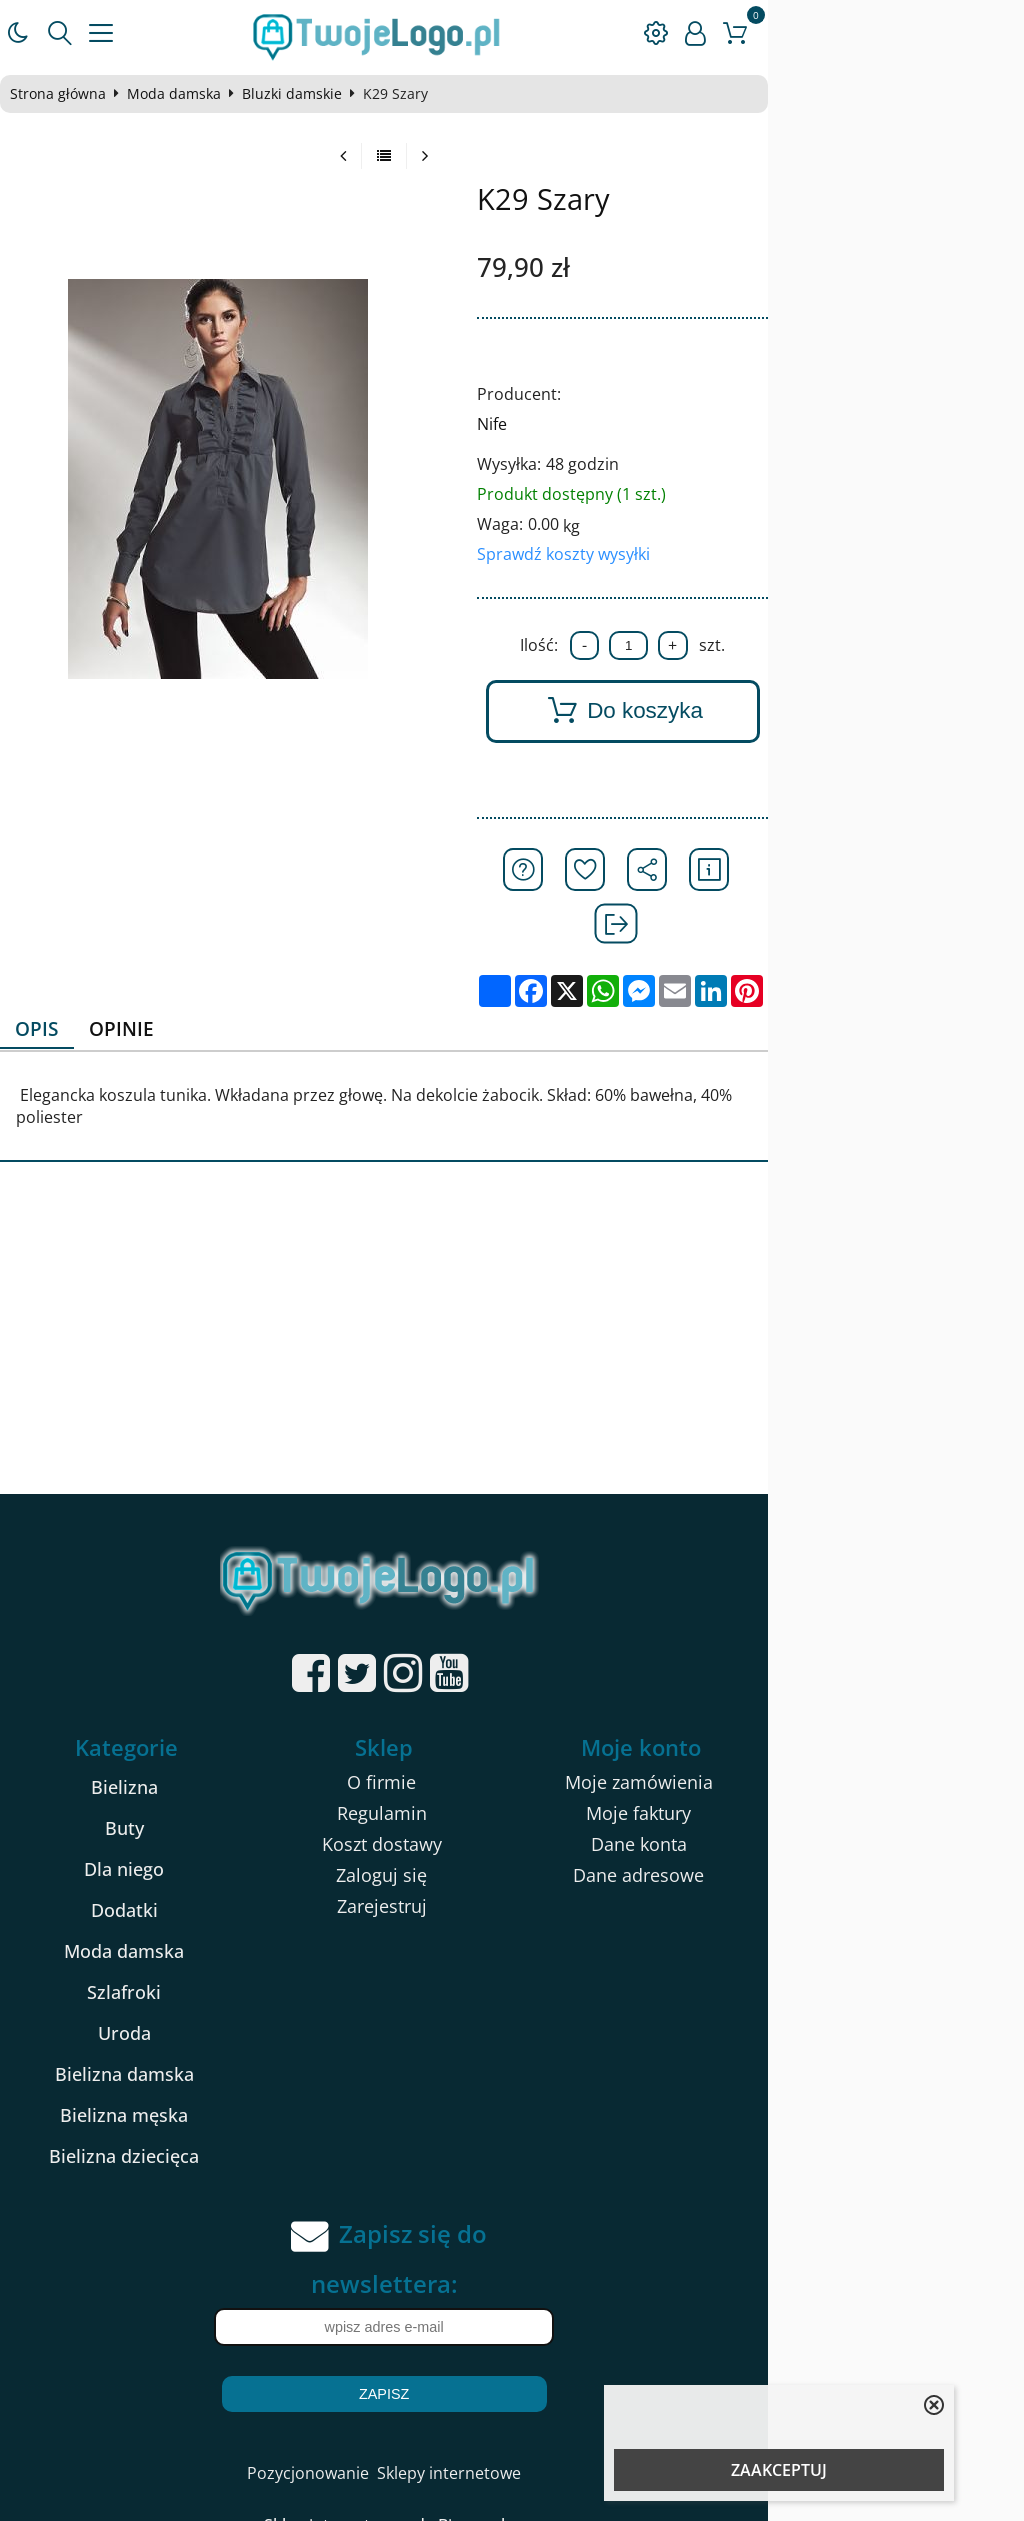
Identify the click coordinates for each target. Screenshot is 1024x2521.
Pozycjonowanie (436, 2400)
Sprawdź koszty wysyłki (712, 554)
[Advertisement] (512, 1271)
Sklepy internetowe (577, 2400)
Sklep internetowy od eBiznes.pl (512, 2452)
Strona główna (78, 94)
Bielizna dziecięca (180, 2083)
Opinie (153, 976)
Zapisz (512, 2321)
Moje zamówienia (839, 1709)
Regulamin (509, 1740)
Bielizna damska (180, 2001)
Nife (641, 424)
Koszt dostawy (509, 1771)
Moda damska (194, 94)
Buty (180, 1755)
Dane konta (839, 1771)
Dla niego (180, 1796)
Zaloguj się (509, 1802)
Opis (61, 976)
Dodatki (180, 1837)
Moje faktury (838, 1740)
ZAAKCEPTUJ (779, 2470)
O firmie (509, 1709)
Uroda (180, 1960)
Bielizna (180, 1714)
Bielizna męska (180, 2042)
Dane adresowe (838, 1802)
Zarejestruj (509, 1833)
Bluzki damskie (312, 94)
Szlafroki (180, 1919)
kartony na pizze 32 (201, 2487)
